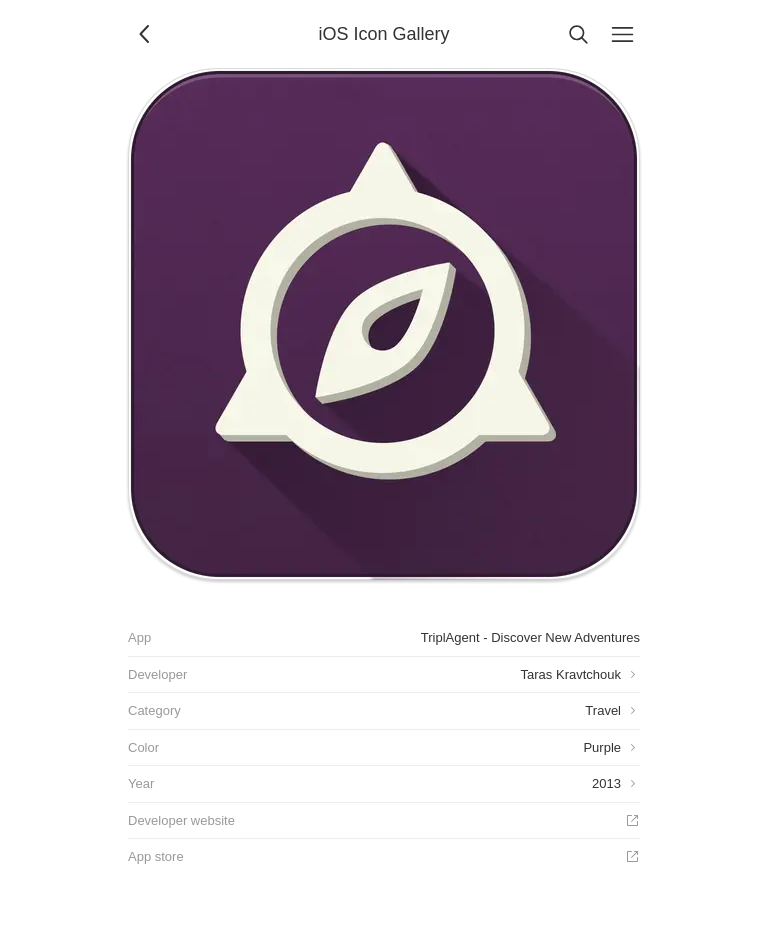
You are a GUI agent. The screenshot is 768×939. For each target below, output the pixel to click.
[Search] (578, 34)
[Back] (146, 34)
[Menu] (622, 34)
